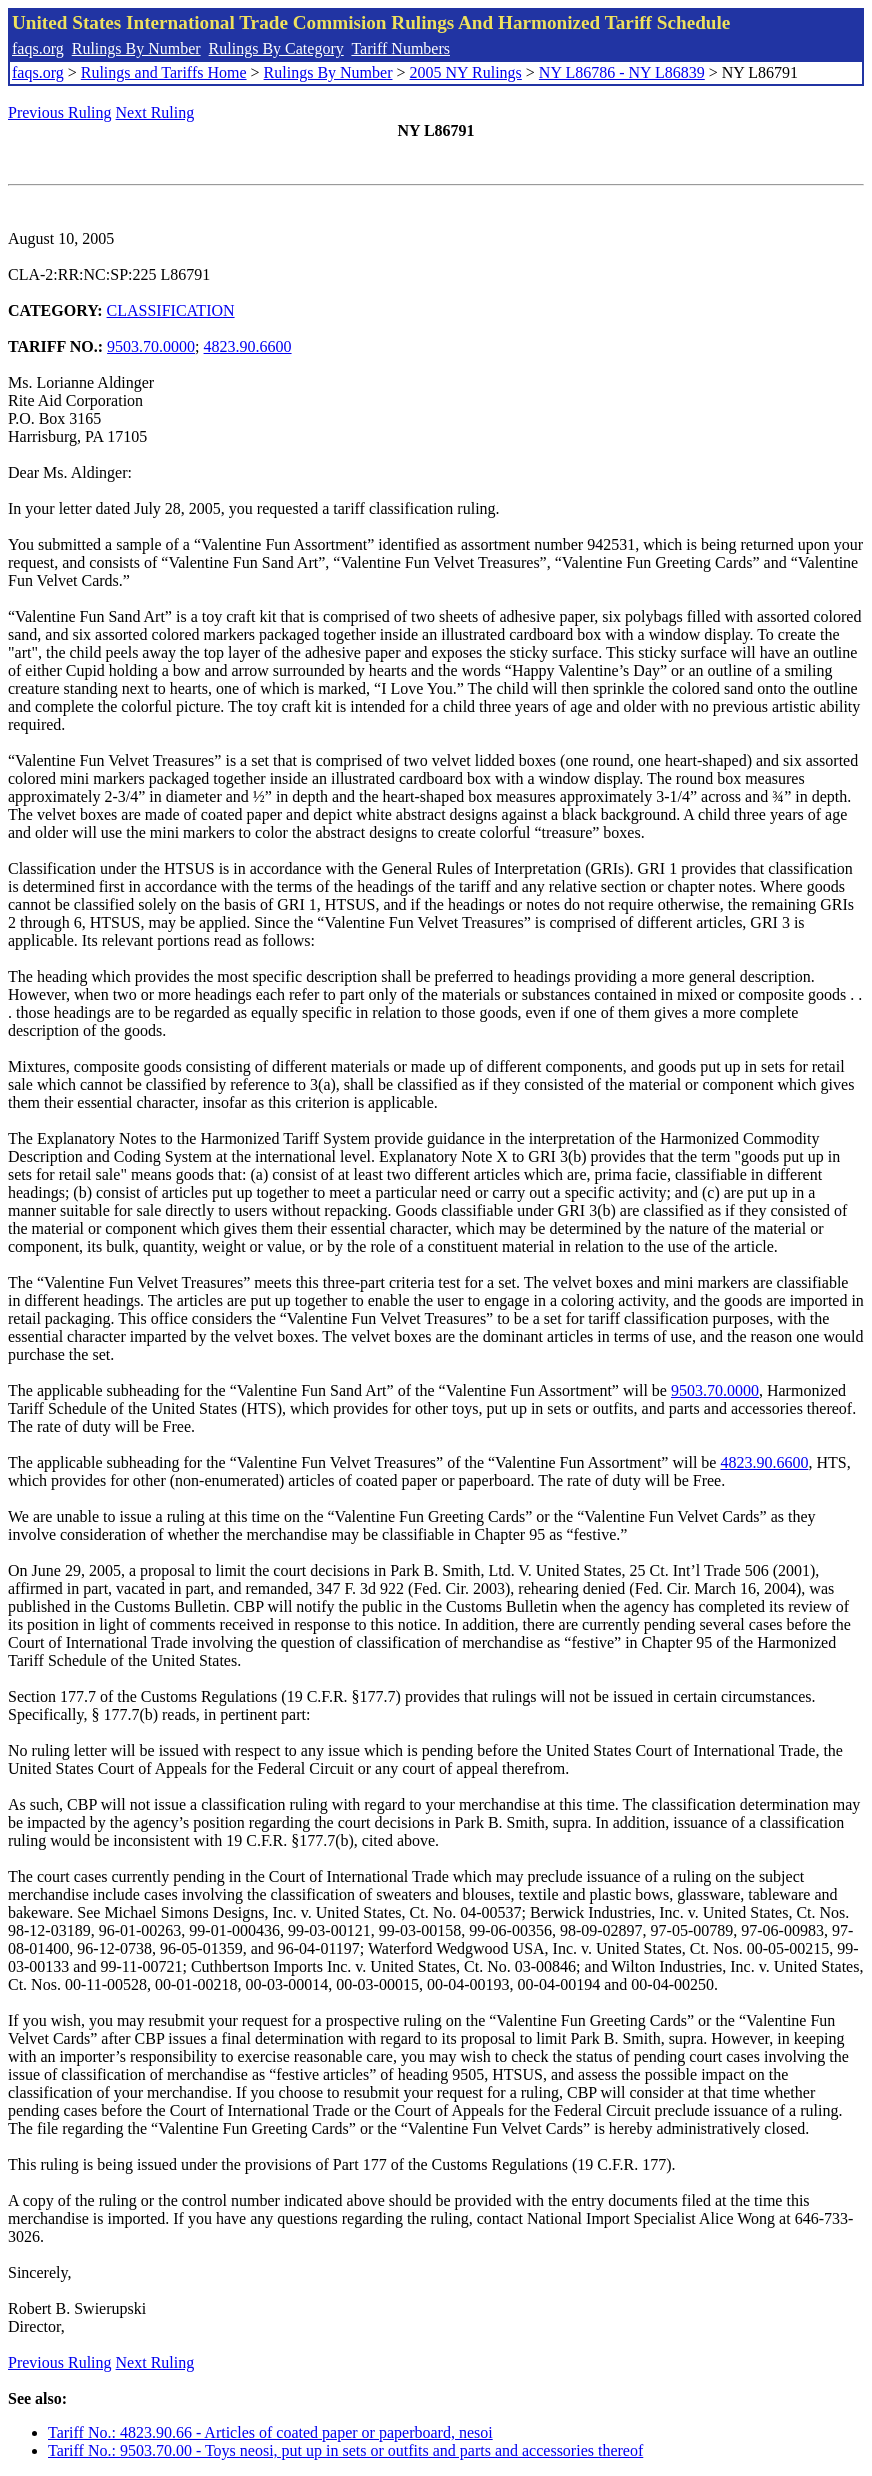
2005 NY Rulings (466, 72)
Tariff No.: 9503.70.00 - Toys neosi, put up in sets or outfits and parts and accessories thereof (345, 2450)
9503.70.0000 (151, 346)
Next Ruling (155, 112)
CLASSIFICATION (171, 310)
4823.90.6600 (248, 346)
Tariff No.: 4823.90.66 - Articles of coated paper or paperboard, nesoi (270, 2432)
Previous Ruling (60, 112)
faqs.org (38, 48)
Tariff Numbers (400, 48)
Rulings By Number (136, 48)
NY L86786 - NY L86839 (622, 72)
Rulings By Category (276, 48)
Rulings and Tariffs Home (164, 72)
